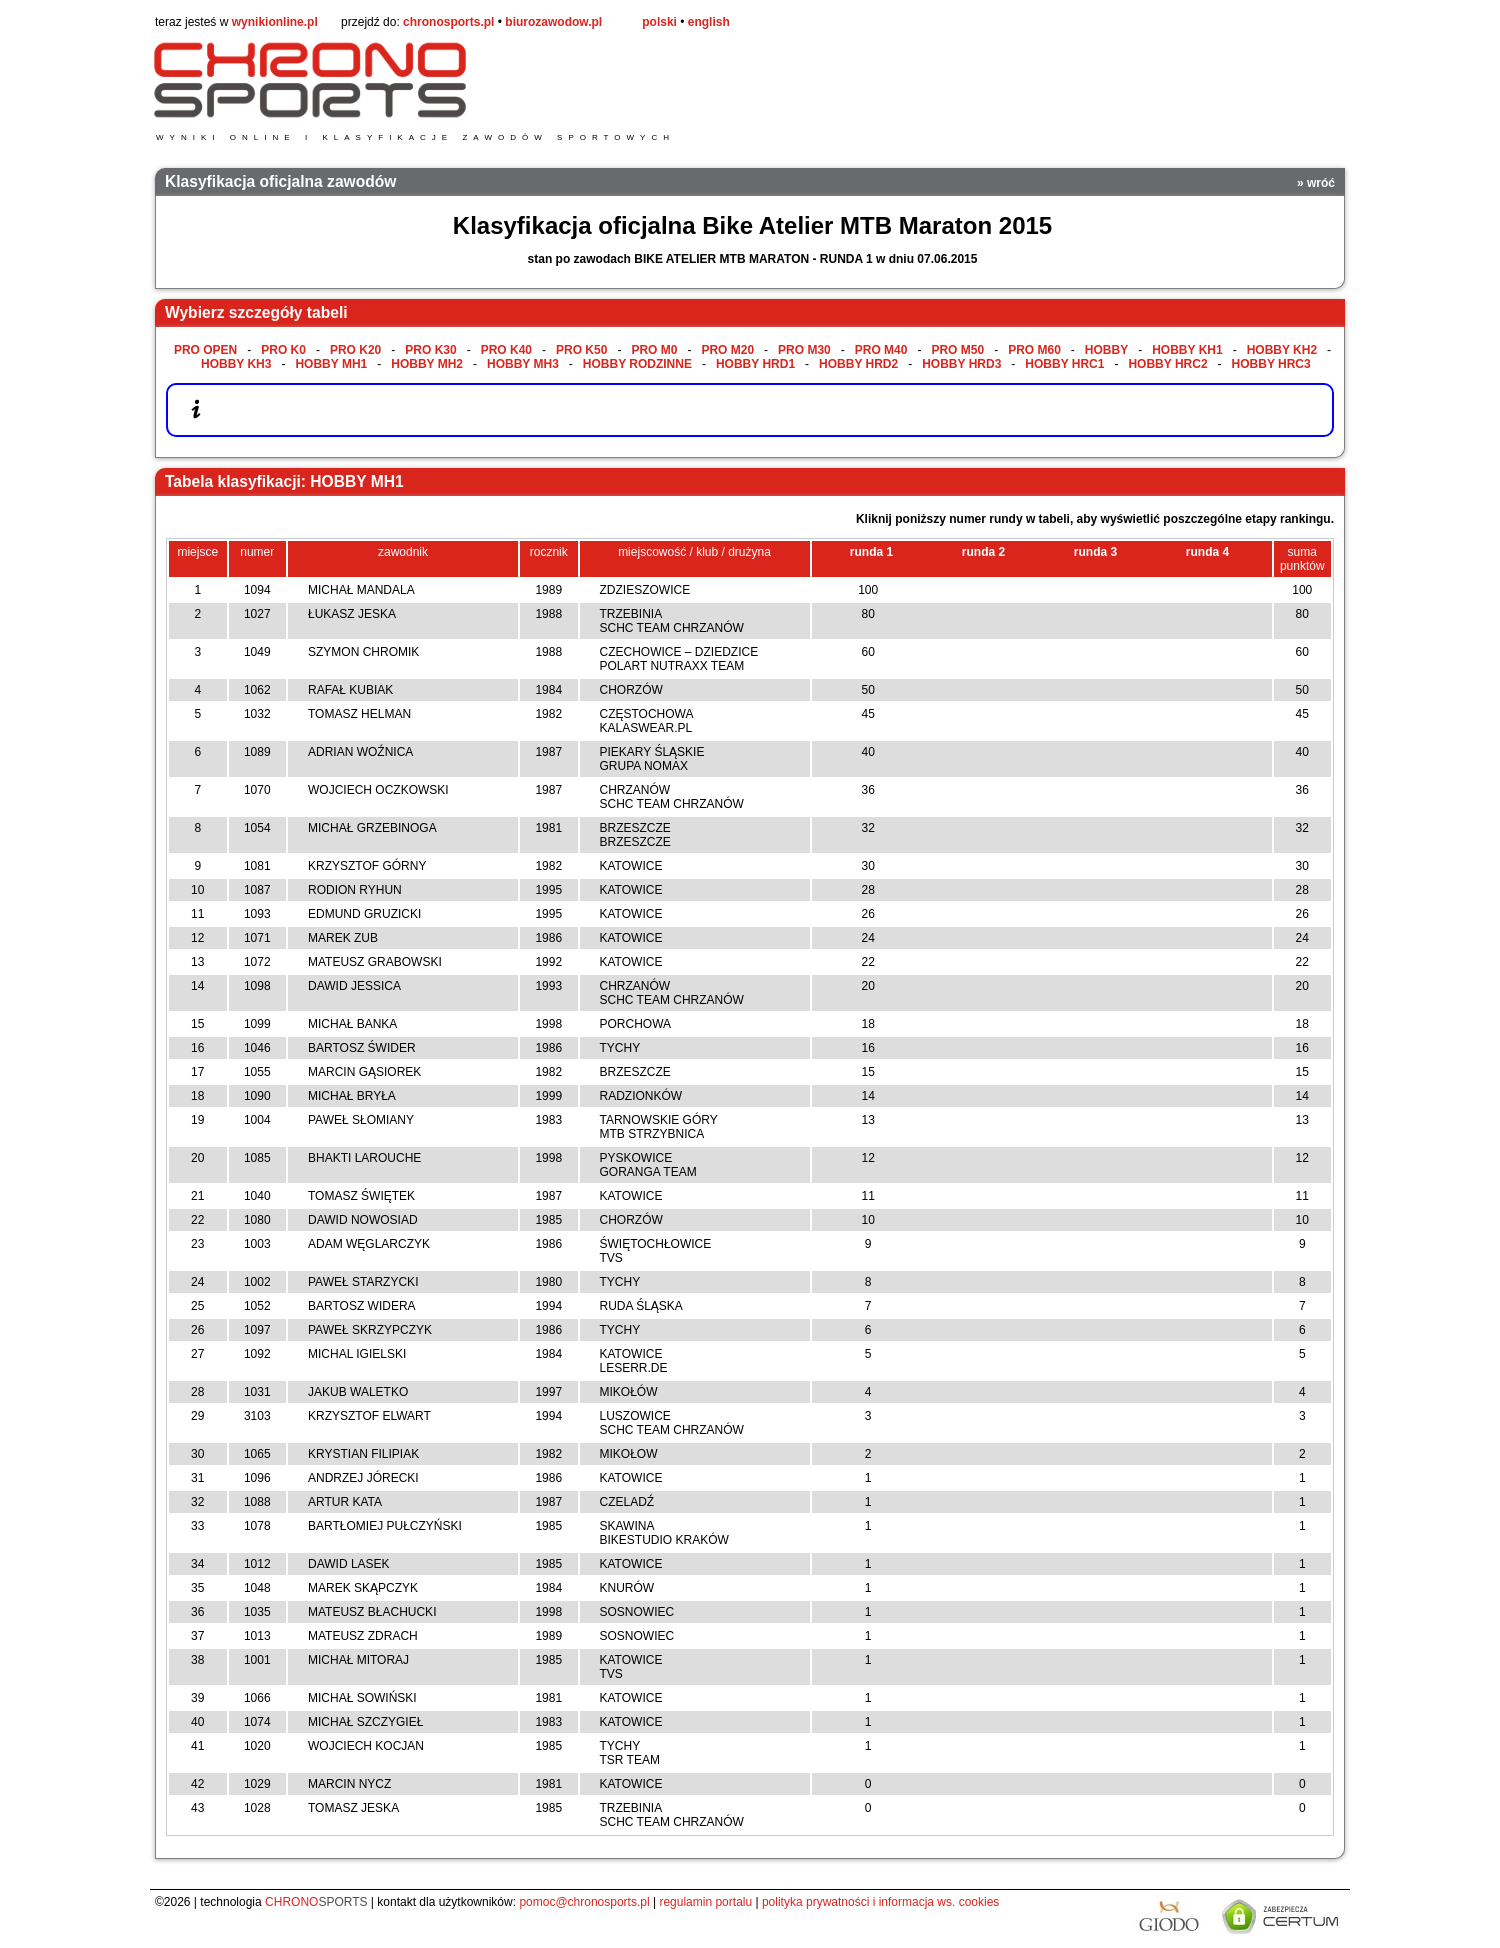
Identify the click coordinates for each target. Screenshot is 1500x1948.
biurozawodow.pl (553, 22)
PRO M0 (654, 350)
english (709, 22)
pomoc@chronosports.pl (584, 1902)
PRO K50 (581, 350)
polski (659, 22)
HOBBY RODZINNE (637, 364)
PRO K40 (506, 350)
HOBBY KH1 (1187, 350)
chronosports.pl (448, 22)
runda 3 (1095, 552)
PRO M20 (727, 350)
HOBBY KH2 (1282, 350)
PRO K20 (355, 350)
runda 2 (983, 552)
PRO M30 (804, 350)
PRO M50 (957, 350)
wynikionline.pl (275, 22)
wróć (1321, 183)
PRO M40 (881, 350)
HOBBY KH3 (236, 364)
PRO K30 (430, 350)
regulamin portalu (705, 1902)
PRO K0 (283, 350)
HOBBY (1106, 350)
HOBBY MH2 (427, 364)
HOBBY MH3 (523, 364)
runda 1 (871, 552)
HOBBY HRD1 (755, 364)
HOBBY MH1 (331, 364)
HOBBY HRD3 (961, 364)
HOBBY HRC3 (1271, 364)
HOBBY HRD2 (858, 364)
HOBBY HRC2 (1167, 364)
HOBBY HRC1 (1064, 364)
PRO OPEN (205, 350)
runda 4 (1207, 552)
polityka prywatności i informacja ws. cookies (880, 1902)
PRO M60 (1034, 350)
